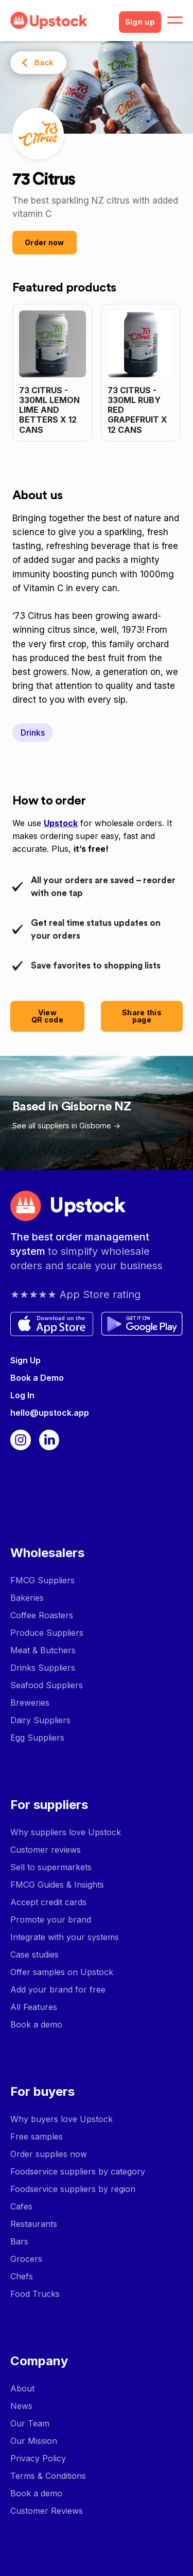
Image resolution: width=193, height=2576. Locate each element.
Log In (22, 1395)
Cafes (21, 2206)
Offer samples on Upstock (61, 1972)
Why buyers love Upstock (61, 2119)
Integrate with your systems (64, 1937)
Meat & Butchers (43, 1650)
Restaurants (33, 2224)
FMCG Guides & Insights (57, 1884)
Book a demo (36, 2024)
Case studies (34, 1954)
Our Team (29, 2423)
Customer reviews (45, 1849)
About (22, 2388)
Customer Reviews (46, 2511)
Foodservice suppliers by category (77, 2171)
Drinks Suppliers (42, 1667)
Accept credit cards (48, 1902)
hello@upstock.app (49, 1413)
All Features (33, 2007)
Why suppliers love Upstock (65, 1832)
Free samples (36, 2136)
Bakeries (27, 1598)
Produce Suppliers (46, 1633)
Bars (19, 2241)
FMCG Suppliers (42, 1580)
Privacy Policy (38, 2458)
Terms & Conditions (48, 2476)
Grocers (26, 2259)
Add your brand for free (58, 1989)
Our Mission (33, 2441)
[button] (175, 20)
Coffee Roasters (41, 1615)
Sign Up (25, 1360)
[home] (60, 20)
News (21, 2406)
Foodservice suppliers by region (72, 2189)
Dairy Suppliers (40, 1720)
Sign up (140, 22)
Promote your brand (50, 1919)
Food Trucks (35, 2294)
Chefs (21, 2276)
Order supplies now (48, 2154)
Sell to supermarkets (51, 1867)
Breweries (29, 1702)
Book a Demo (37, 1378)
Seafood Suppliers (46, 1685)
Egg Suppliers (37, 1737)
